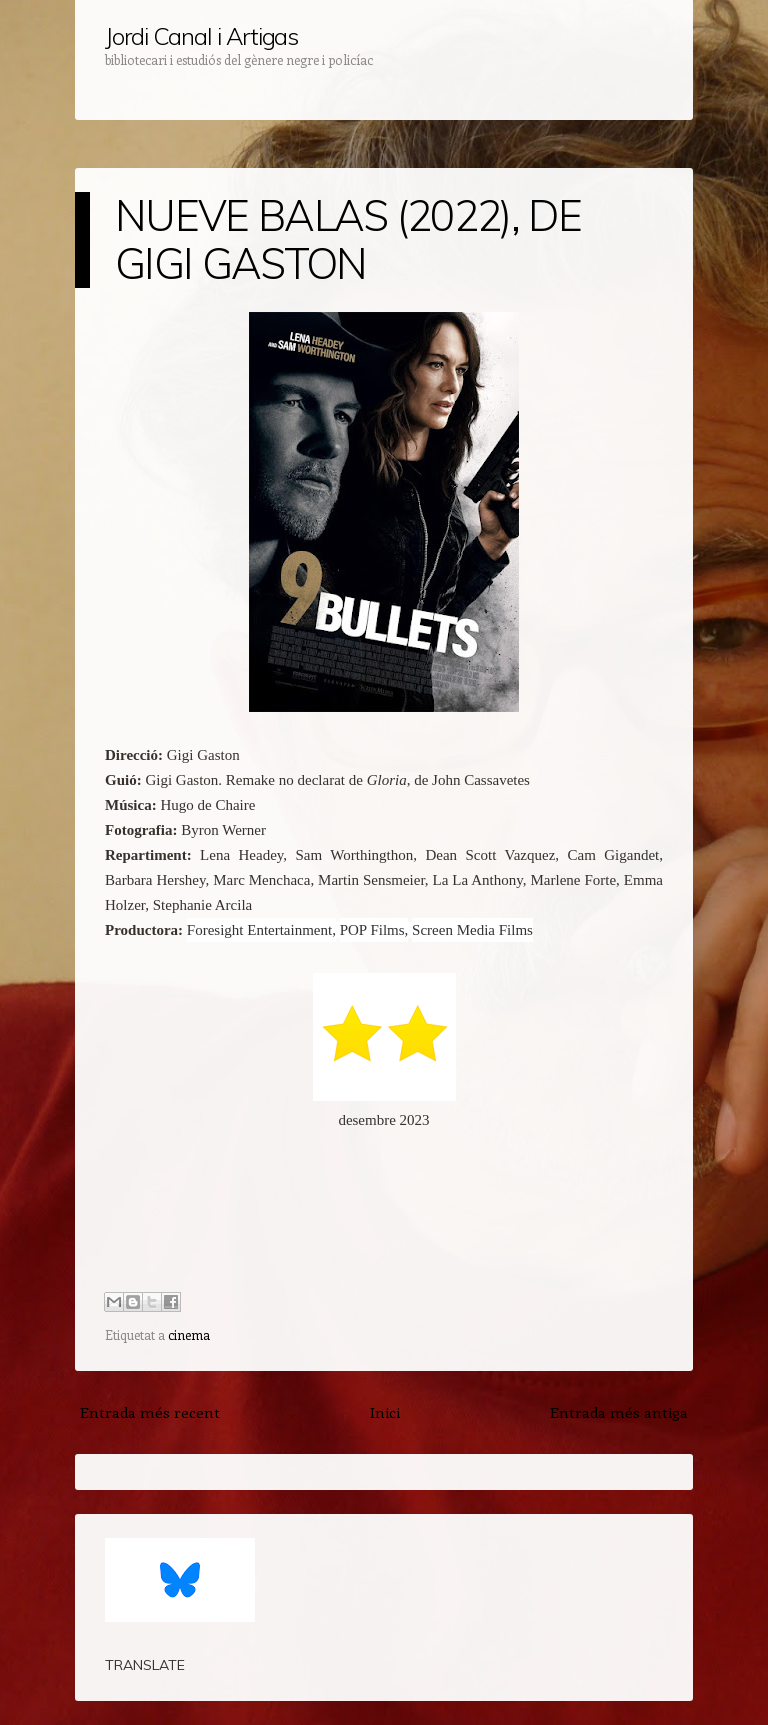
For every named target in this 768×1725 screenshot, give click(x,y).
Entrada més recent (150, 1412)
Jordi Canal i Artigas (201, 36)
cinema (189, 1334)
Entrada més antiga (619, 1412)
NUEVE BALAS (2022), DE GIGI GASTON (348, 239)
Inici (385, 1412)
